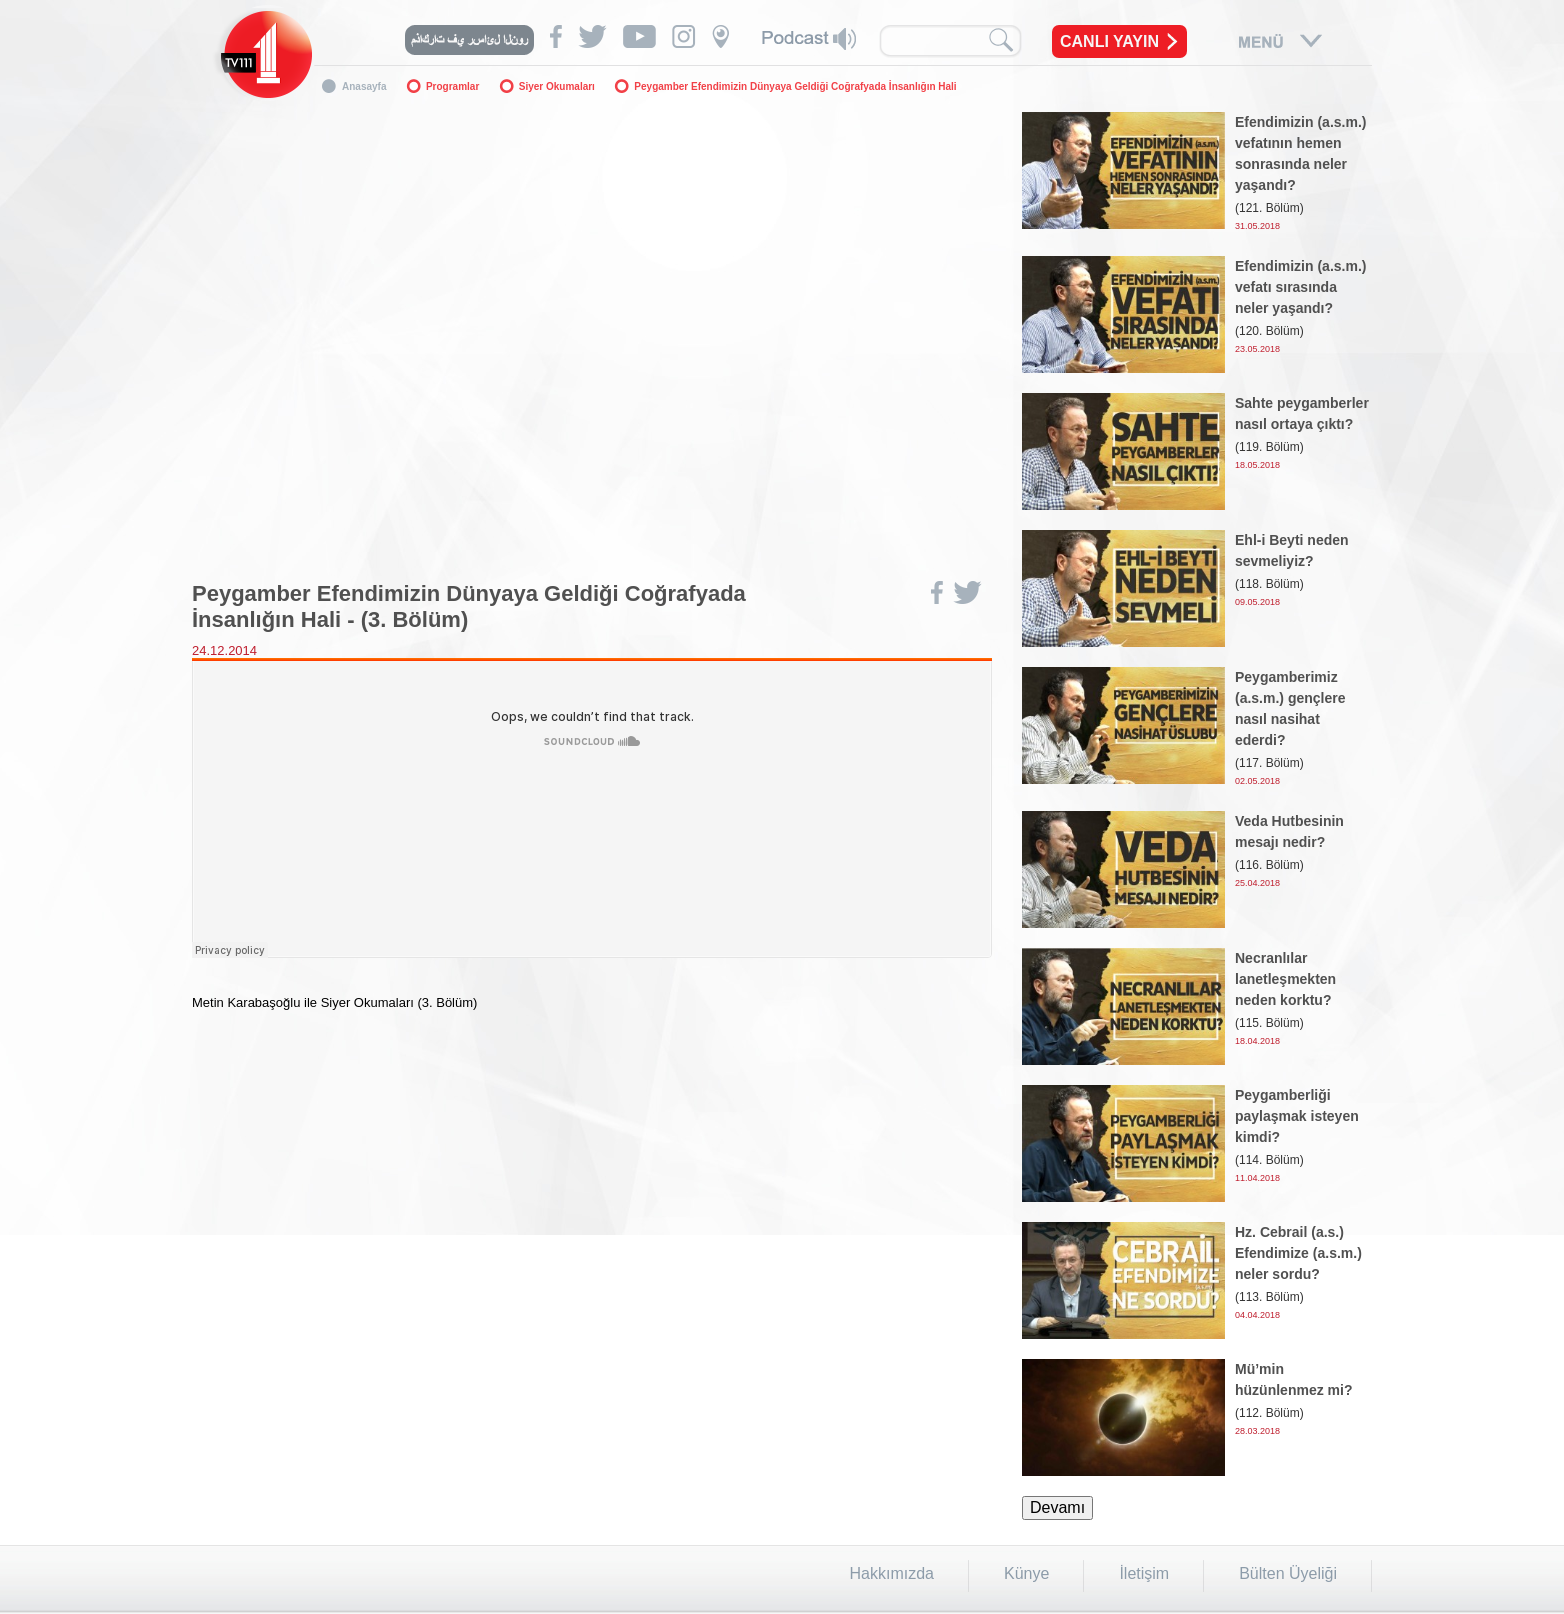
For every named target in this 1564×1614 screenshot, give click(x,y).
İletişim (1144, 1573)
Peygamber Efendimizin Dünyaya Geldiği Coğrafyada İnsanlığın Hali (795, 86)
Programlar (452, 86)
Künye (1026, 1573)
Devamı (1057, 1507)
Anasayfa (364, 86)
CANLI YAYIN (1109, 41)
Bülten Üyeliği (1288, 1573)
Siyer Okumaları (557, 86)
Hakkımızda (892, 1573)
